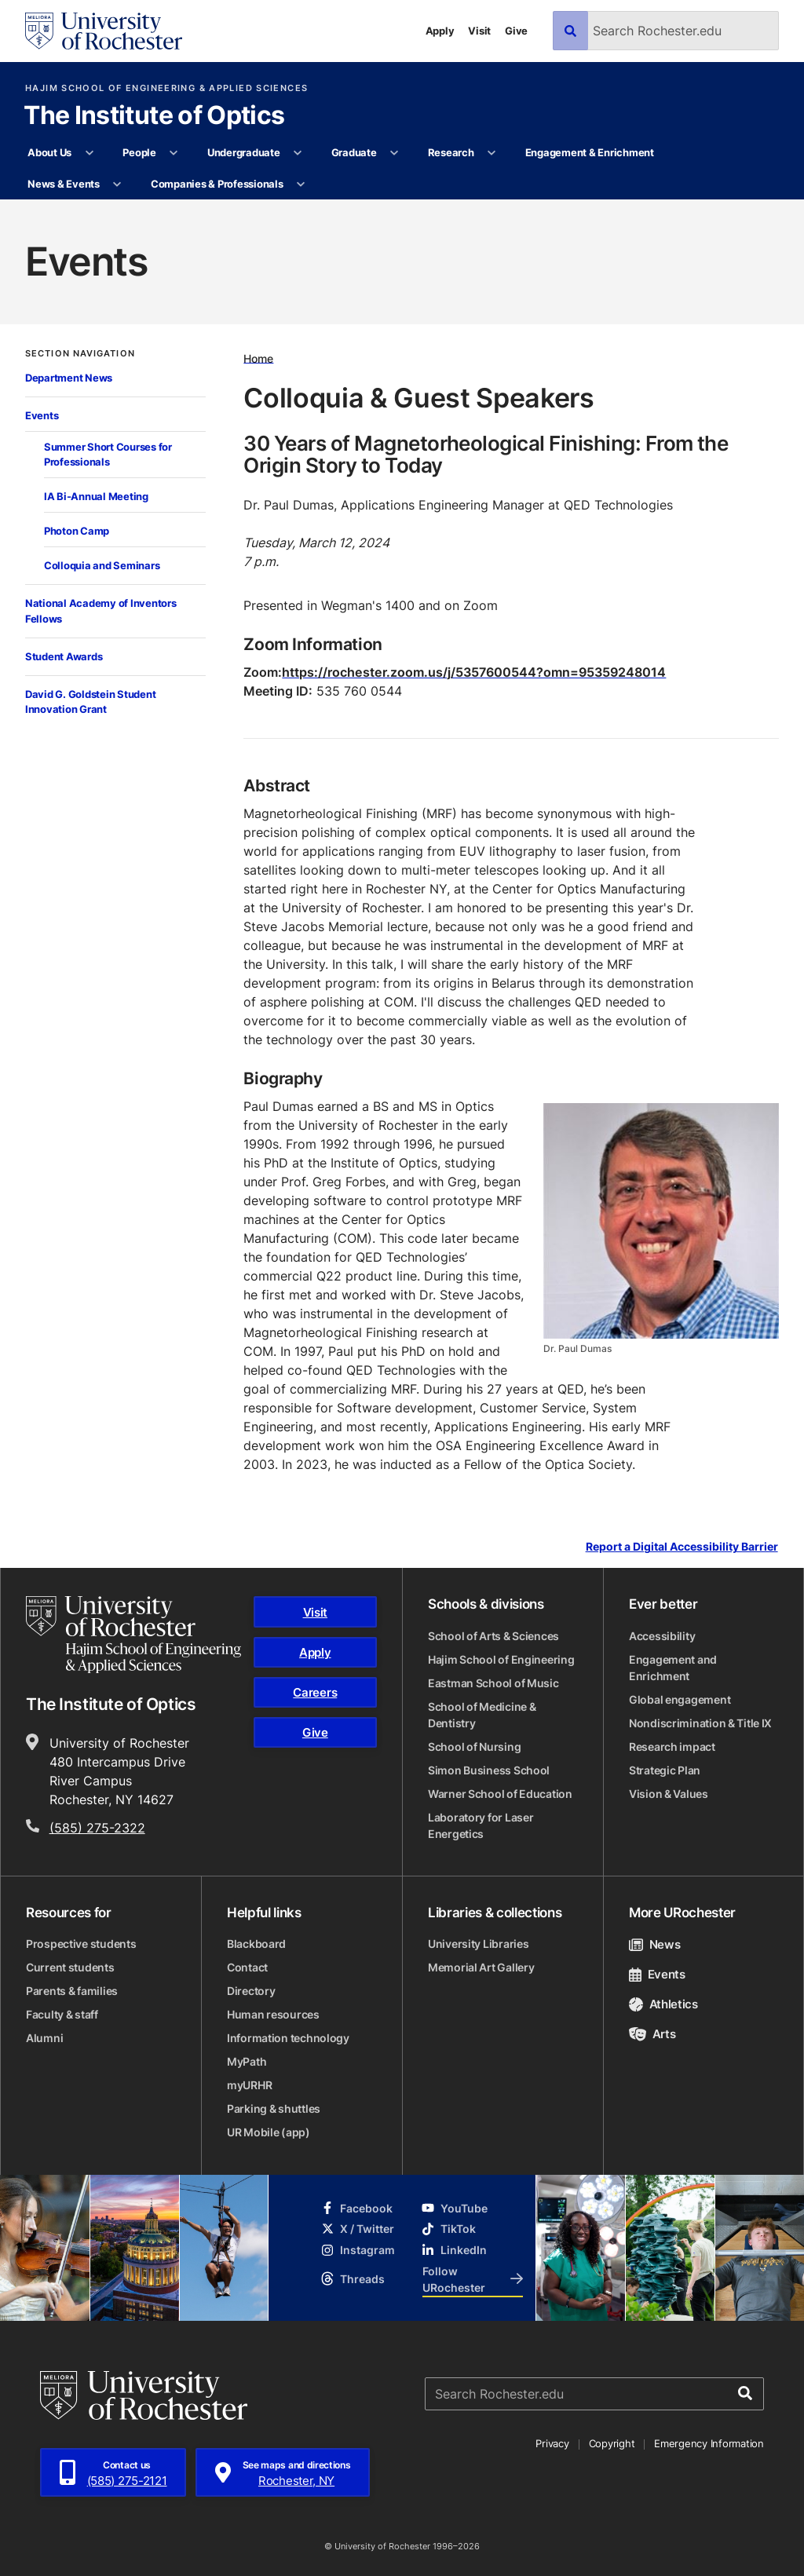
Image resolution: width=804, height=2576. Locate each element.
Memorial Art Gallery (481, 1967)
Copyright (612, 2443)
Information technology (288, 2037)
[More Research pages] (492, 153)
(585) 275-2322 (97, 1827)
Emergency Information (709, 2443)
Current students (70, 1967)
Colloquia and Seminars (101, 565)
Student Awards (63, 656)
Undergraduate (243, 152)
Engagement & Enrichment (589, 152)
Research (451, 152)
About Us (49, 152)
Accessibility (662, 1635)
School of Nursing (474, 1746)
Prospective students (81, 1943)
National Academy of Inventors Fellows (100, 611)
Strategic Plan (664, 1770)
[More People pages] (174, 153)
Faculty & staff (62, 2014)
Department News (68, 378)
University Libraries (478, 1943)
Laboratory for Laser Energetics (480, 1825)
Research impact (672, 1746)
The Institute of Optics (154, 116)
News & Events (63, 184)
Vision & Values (668, 1793)
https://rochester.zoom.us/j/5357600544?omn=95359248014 (474, 672)
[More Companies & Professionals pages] (301, 184)
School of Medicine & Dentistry (481, 1714)
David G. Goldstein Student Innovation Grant (90, 702)
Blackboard (256, 1943)
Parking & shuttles (273, 2108)
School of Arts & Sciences (493, 1635)
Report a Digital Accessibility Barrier (682, 1547)
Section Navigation (80, 353)
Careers (315, 1692)
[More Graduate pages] (394, 153)
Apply (440, 31)
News (654, 1944)
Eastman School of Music (493, 1682)
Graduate (354, 152)
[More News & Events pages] (117, 184)
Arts (652, 2034)
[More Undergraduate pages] (298, 153)
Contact (247, 1967)
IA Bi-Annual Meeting (96, 496)
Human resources (273, 2014)
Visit (479, 31)
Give (516, 31)
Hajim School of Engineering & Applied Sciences (166, 88)
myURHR (249, 2084)
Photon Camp (76, 531)
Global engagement (679, 1699)
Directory (251, 1990)
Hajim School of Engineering (501, 1659)
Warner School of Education (500, 1793)
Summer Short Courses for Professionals (108, 455)
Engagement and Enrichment (673, 1667)
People (138, 152)
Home (258, 357)
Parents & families (72, 1990)
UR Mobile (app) (268, 2132)
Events (41, 415)
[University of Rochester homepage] (103, 31)
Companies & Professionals (217, 184)
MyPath (246, 2061)
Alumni (44, 2037)
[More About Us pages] (89, 153)
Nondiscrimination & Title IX (700, 1723)
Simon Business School (489, 1770)
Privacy (551, 2443)
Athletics (663, 2004)
